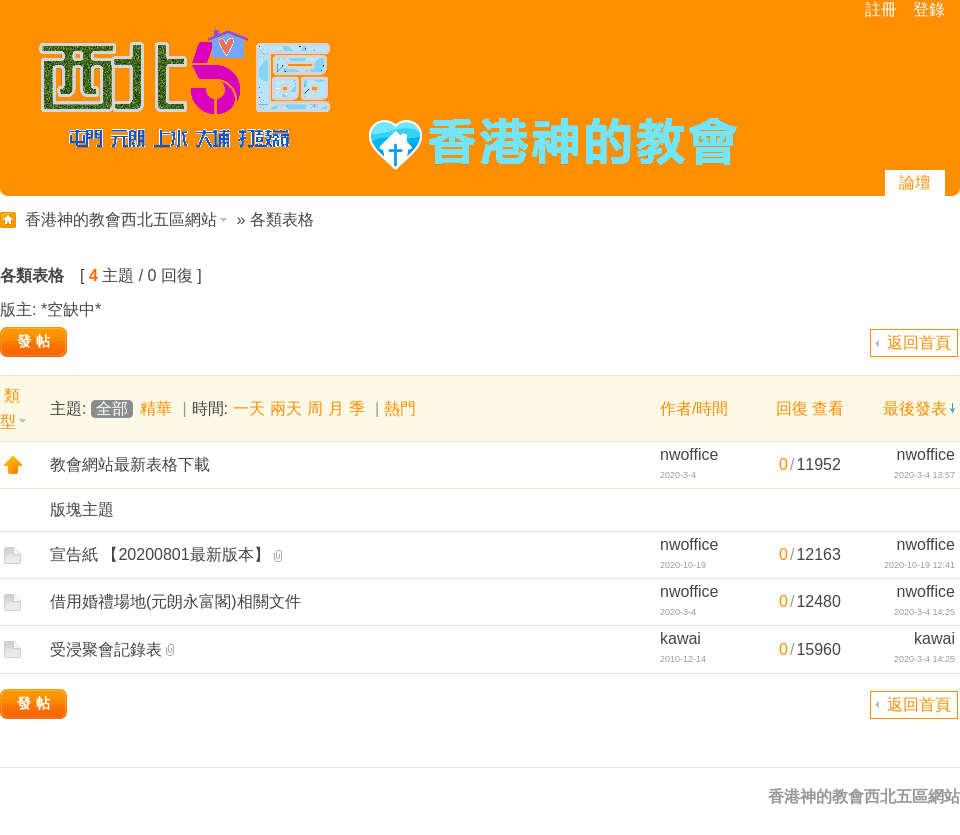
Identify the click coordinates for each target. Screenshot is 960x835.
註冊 (881, 9)
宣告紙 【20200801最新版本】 (160, 554)
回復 (792, 408)
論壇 (915, 182)
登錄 (929, 9)
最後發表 (915, 408)
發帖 (36, 341)
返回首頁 (919, 342)
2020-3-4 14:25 (924, 612)
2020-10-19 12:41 (919, 565)
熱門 (400, 408)
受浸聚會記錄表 (106, 649)
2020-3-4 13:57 (924, 475)
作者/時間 (694, 408)
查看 (828, 408)
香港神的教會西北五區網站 (121, 219)
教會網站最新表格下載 (130, 464)
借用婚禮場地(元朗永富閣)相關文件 (175, 601)
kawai (680, 638)
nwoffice (689, 454)
